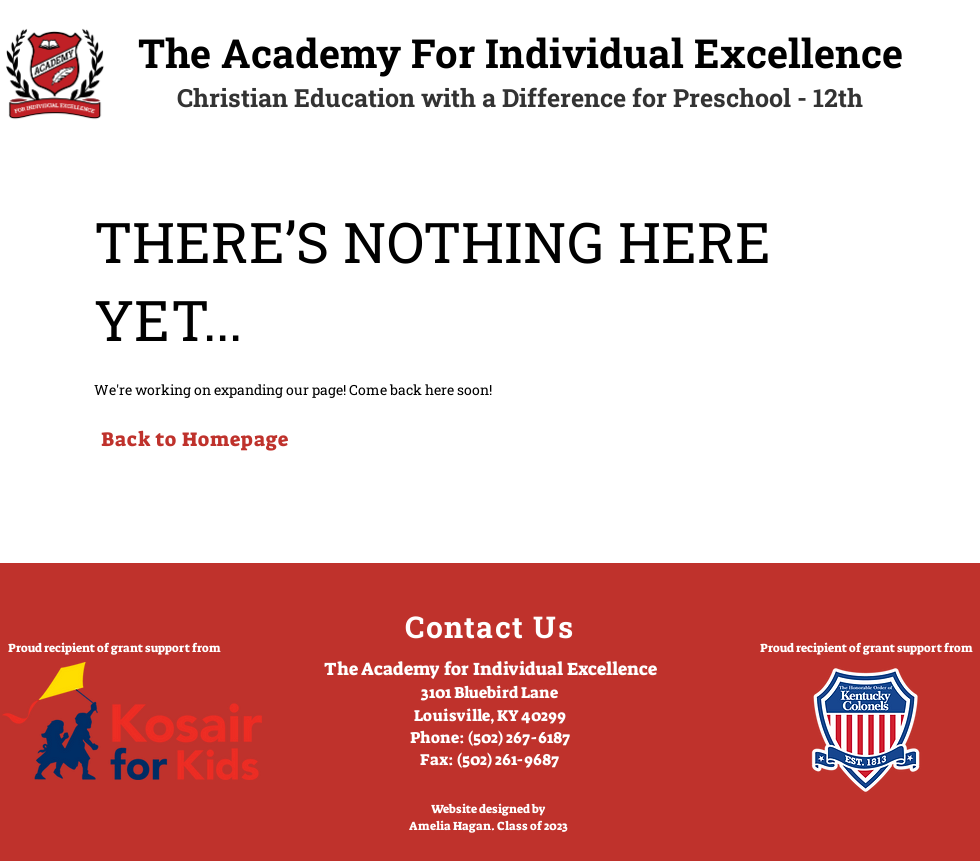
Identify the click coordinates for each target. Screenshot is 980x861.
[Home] (55, 73)
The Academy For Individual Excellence (520, 52)
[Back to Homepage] (194, 439)
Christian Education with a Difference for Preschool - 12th (520, 97)
